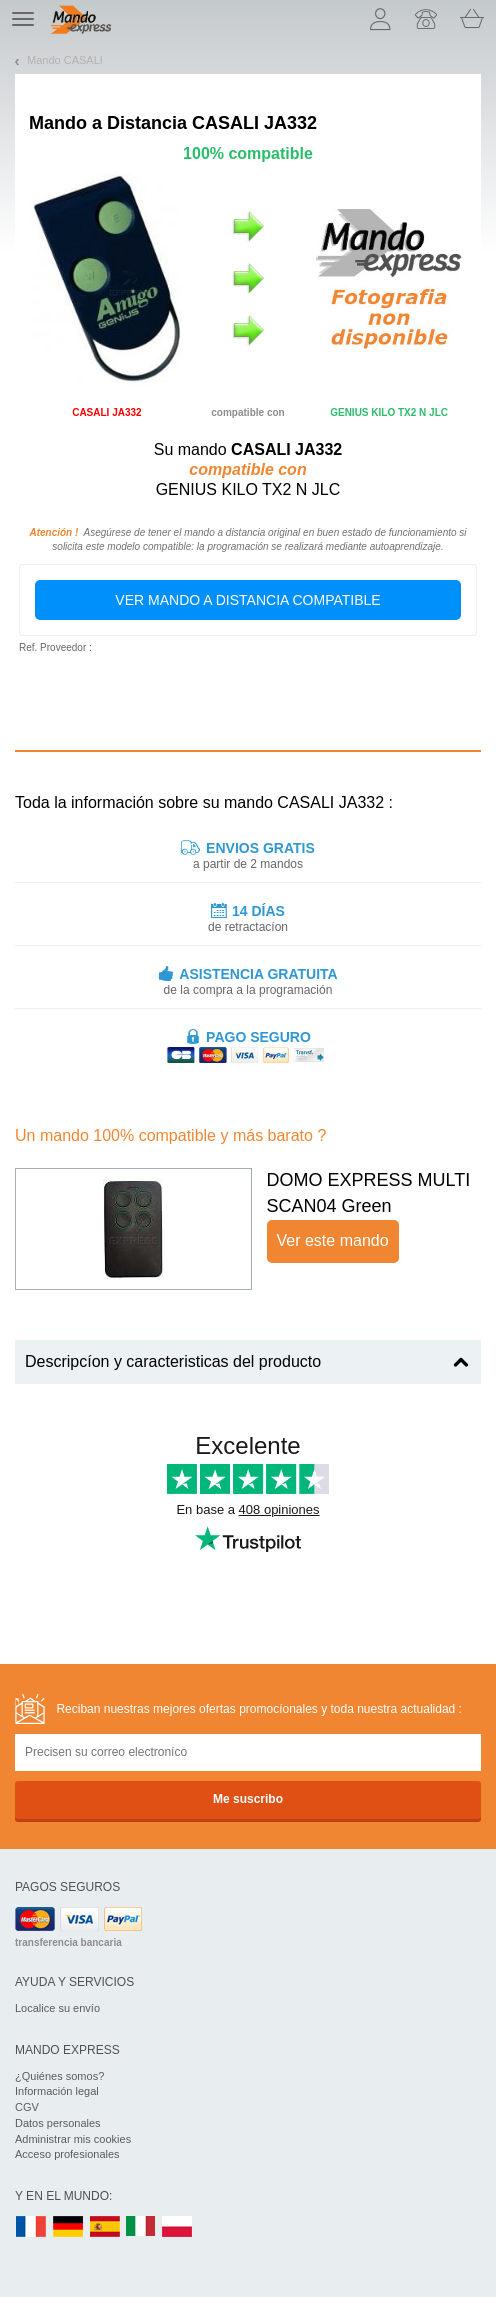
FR (31, 2227)
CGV (27, 2107)
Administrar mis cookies (73, 2139)
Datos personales (58, 2123)
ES (105, 2227)
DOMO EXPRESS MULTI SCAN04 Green (369, 1193)
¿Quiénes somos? (59, 2076)
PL (178, 2227)
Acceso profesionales (67, 2154)
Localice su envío (57, 2008)
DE (68, 2227)
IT (141, 2227)
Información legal (57, 2091)
